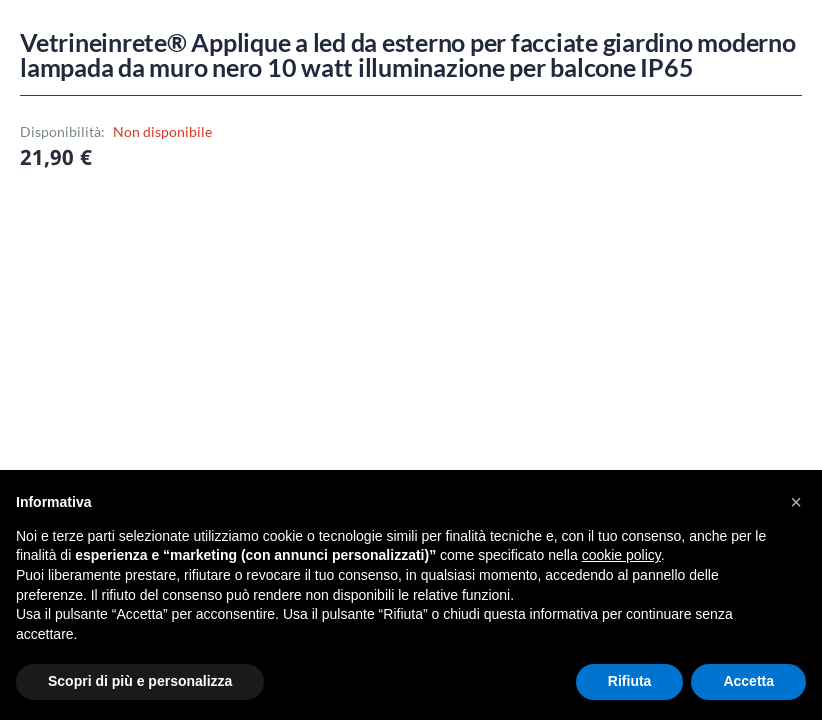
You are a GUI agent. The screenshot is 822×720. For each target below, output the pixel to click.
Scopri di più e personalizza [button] (140, 681)
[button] (796, 502)
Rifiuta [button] (630, 681)
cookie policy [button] (621, 555)
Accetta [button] (748, 681)
